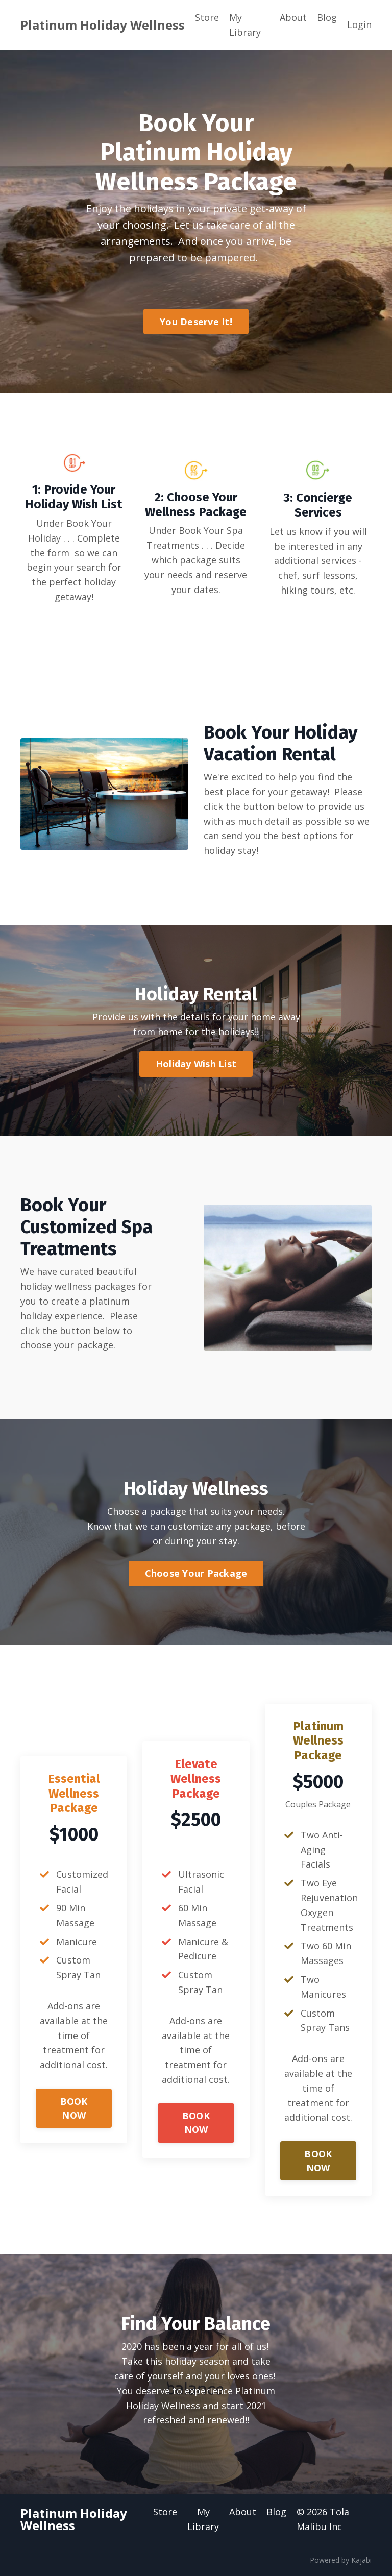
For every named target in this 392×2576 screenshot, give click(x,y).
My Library (245, 24)
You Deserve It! (196, 321)
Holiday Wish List (196, 1064)
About (293, 17)
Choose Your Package (196, 1573)
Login (359, 24)
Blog (327, 17)
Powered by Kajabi (341, 2560)
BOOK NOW (74, 2108)
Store (207, 17)
